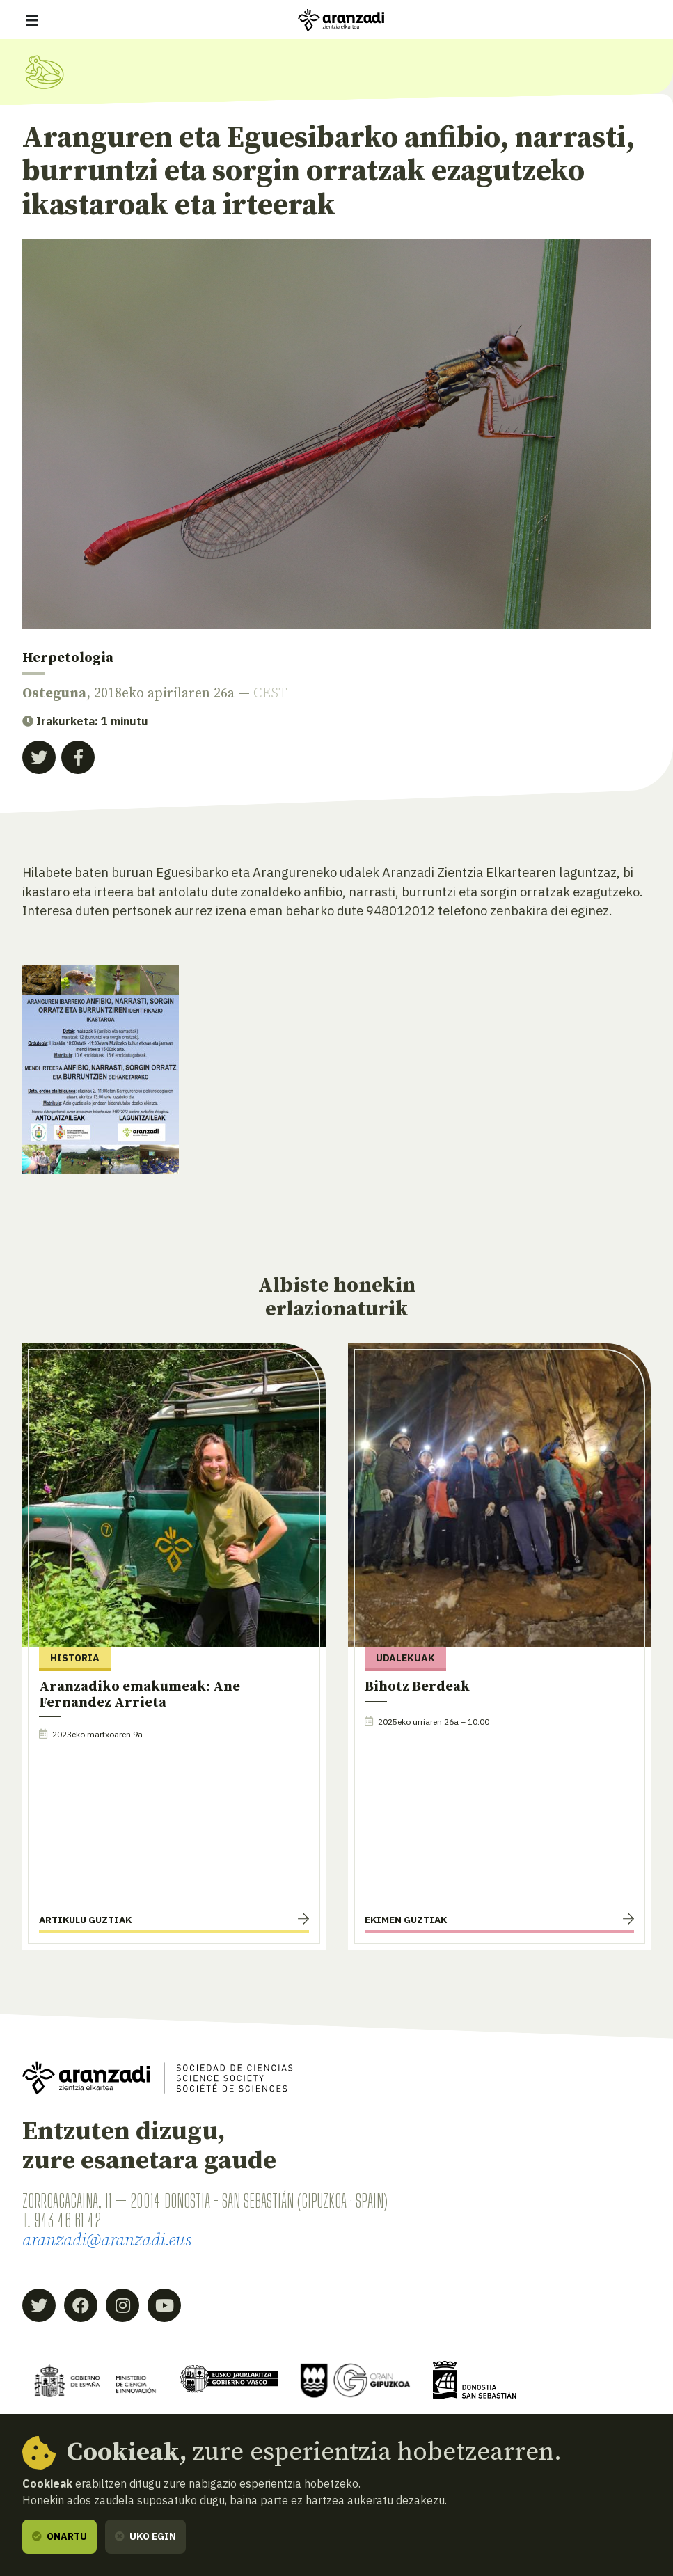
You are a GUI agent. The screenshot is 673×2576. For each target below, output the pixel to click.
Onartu (59, 2536)
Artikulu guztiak (85, 1919)
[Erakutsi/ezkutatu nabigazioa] (32, 20)
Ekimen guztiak (406, 1919)
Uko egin (145, 2536)
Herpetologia (67, 658)
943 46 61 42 (67, 2220)
